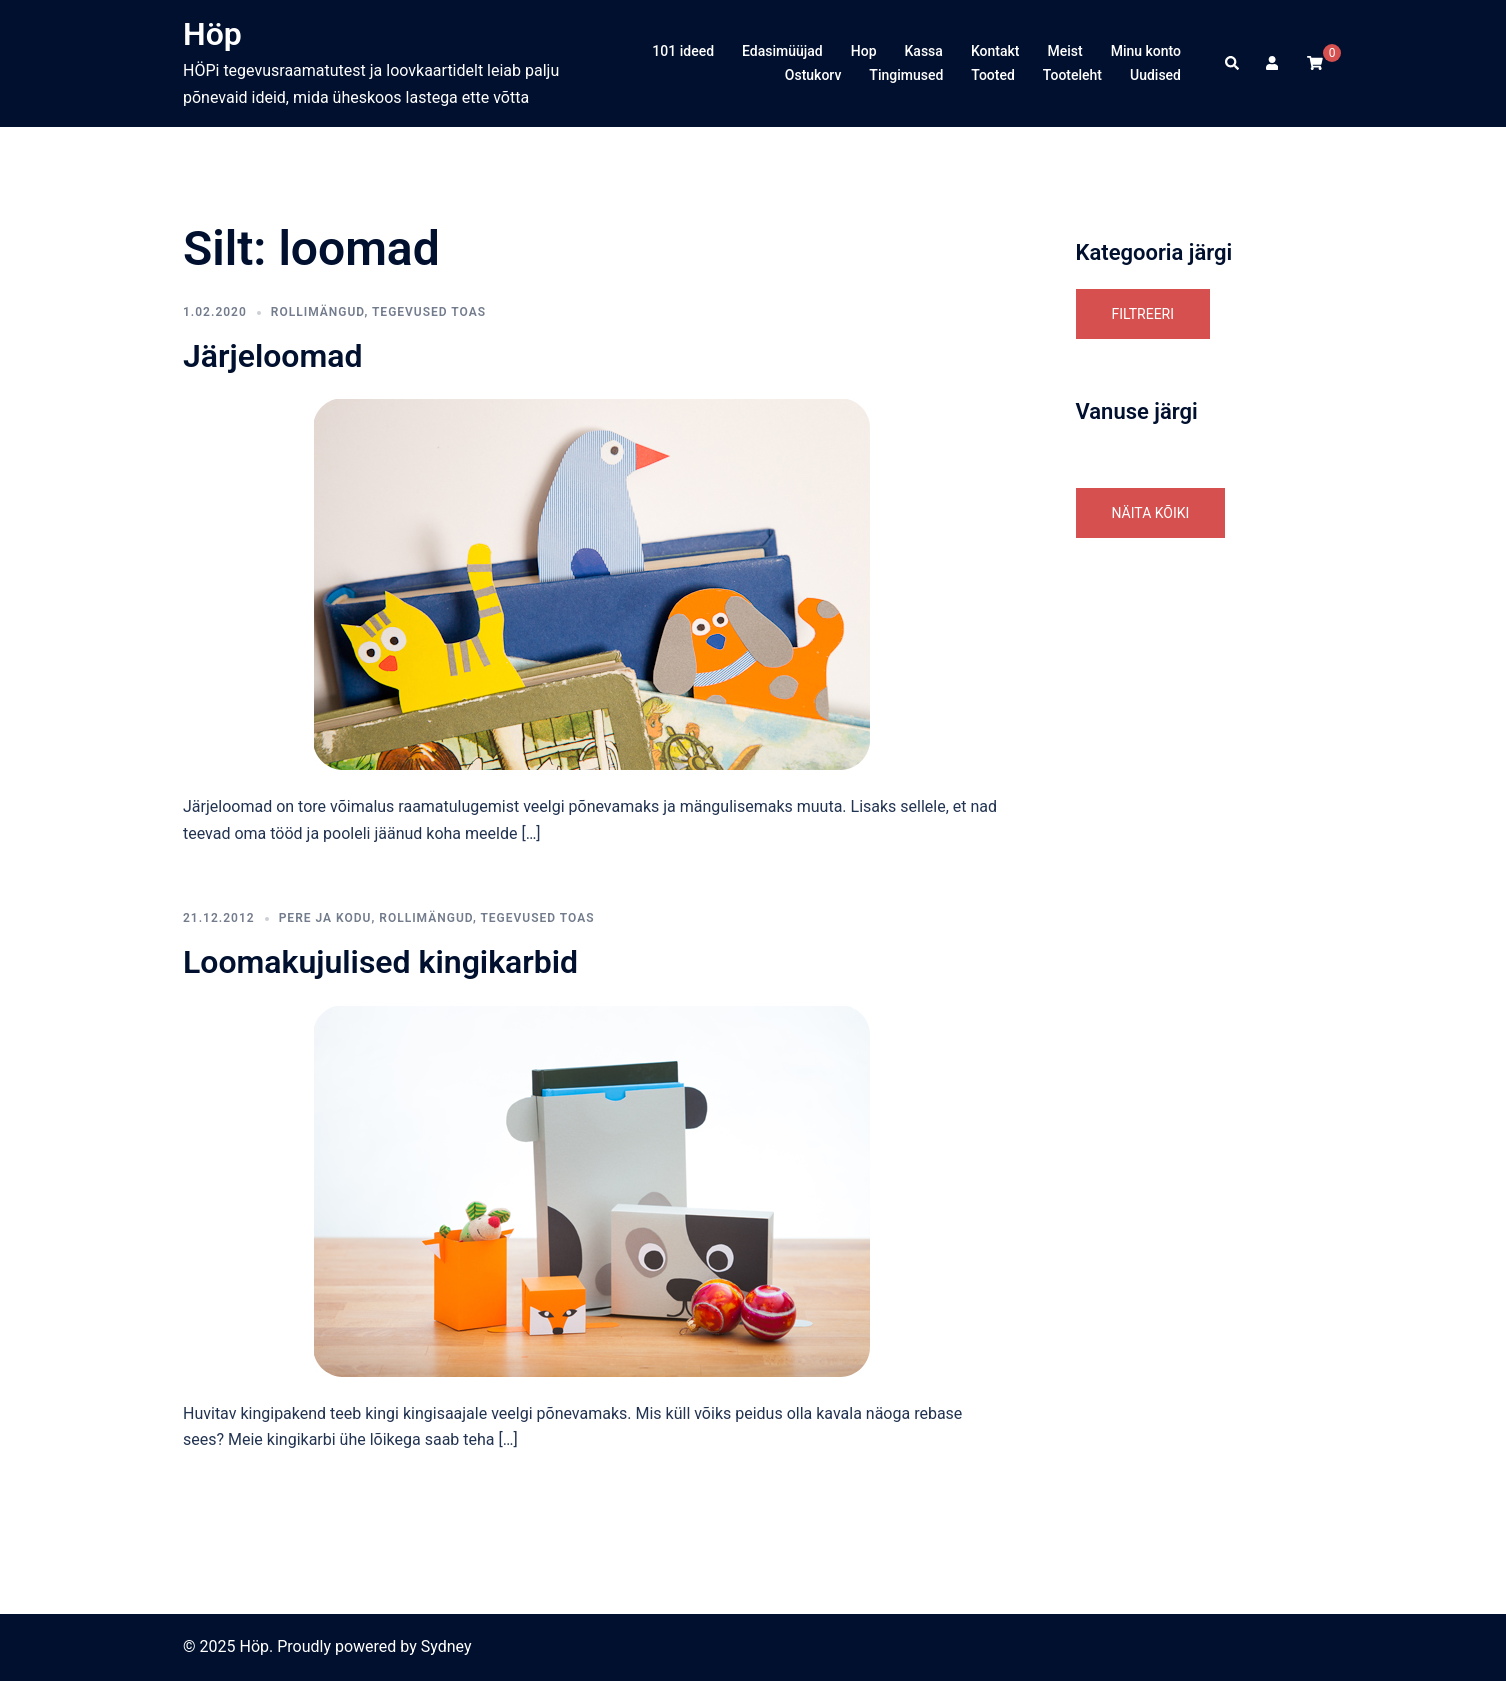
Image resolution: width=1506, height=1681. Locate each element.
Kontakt (995, 51)
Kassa (924, 51)
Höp (212, 34)
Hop (864, 51)
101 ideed (683, 51)
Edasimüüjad (782, 51)
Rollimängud (318, 312)
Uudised (1155, 75)
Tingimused (906, 75)
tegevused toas (429, 312)
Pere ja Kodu (325, 918)
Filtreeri (1143, 314)
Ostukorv (813, 75)
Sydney (446, 1646)
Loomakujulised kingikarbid (380, 962)
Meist (1064, 51)
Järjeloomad (272, 356)
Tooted (993, 75)
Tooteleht (1072, 75)
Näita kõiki (1151, 513)
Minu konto (1146, 51)
